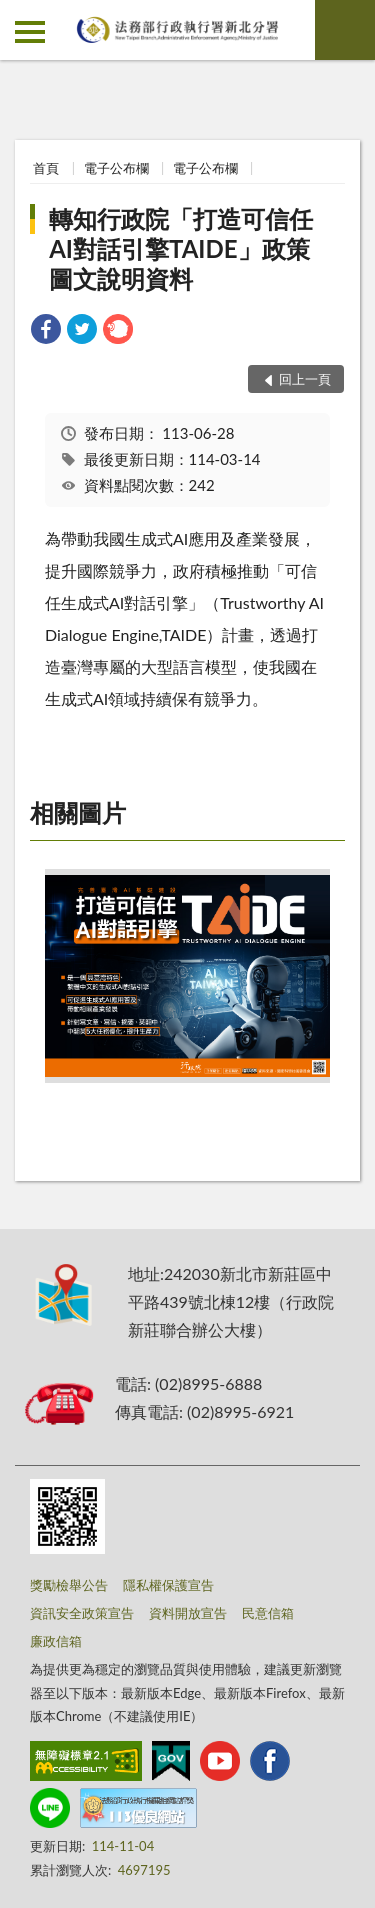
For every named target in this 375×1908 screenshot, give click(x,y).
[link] (46, 331)
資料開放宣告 (188, 1613)
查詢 (345, 30)
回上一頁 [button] (305, 379)
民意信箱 (268, 1613)
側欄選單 (30, 32)
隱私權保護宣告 (168, 1585)
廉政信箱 (56, 1641)
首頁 (46, 168)
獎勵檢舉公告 (69, 1585)
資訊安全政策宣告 (82, 1613)
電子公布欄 (116, 168)
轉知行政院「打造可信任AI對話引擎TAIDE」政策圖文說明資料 (181, 248)
